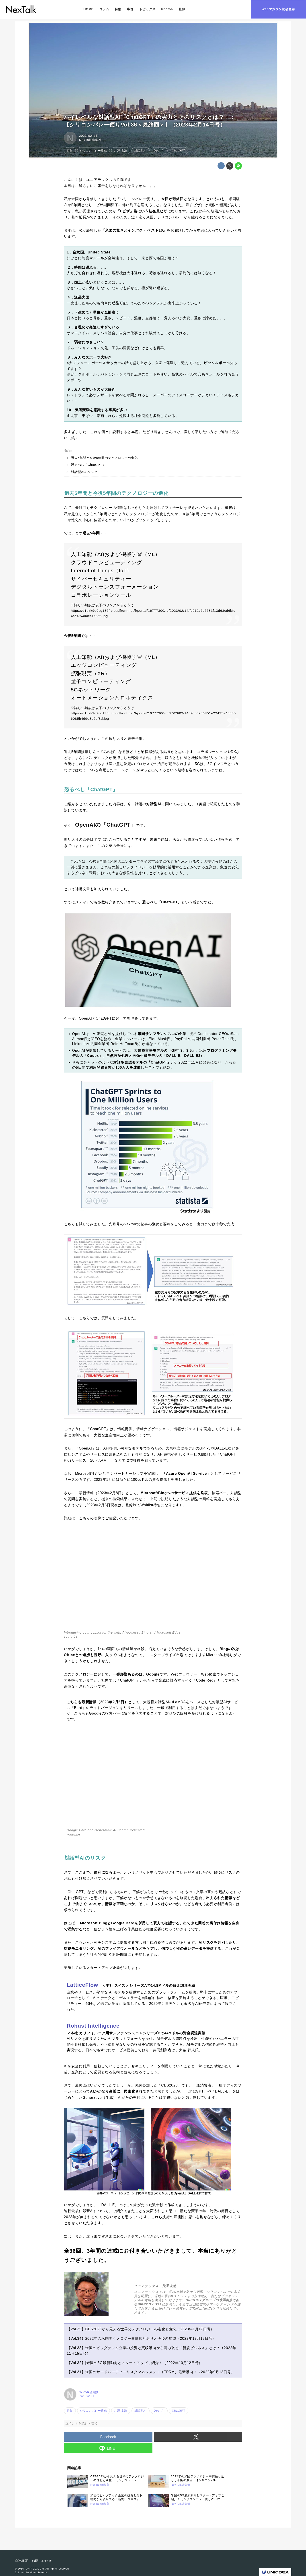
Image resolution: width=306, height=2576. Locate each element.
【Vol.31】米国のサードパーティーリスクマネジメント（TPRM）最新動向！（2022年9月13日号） (151, 2372)
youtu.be (71, 1636)
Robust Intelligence (93, 2026)
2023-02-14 (88, 135)
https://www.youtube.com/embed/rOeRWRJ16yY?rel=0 (153, 1578)
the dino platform (36, 2572)
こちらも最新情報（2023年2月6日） (97, 1702)
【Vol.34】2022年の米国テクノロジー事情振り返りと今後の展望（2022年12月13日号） (141, 2338)
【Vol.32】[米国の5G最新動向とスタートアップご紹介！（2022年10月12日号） (135, 2363)
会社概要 (21, 2561)
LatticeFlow (82, 1985)
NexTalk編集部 (90, 140)
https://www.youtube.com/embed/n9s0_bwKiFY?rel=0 (153, 1778)
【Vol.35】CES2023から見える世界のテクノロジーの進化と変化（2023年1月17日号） (140, 2329)
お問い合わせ (42, 2561)
